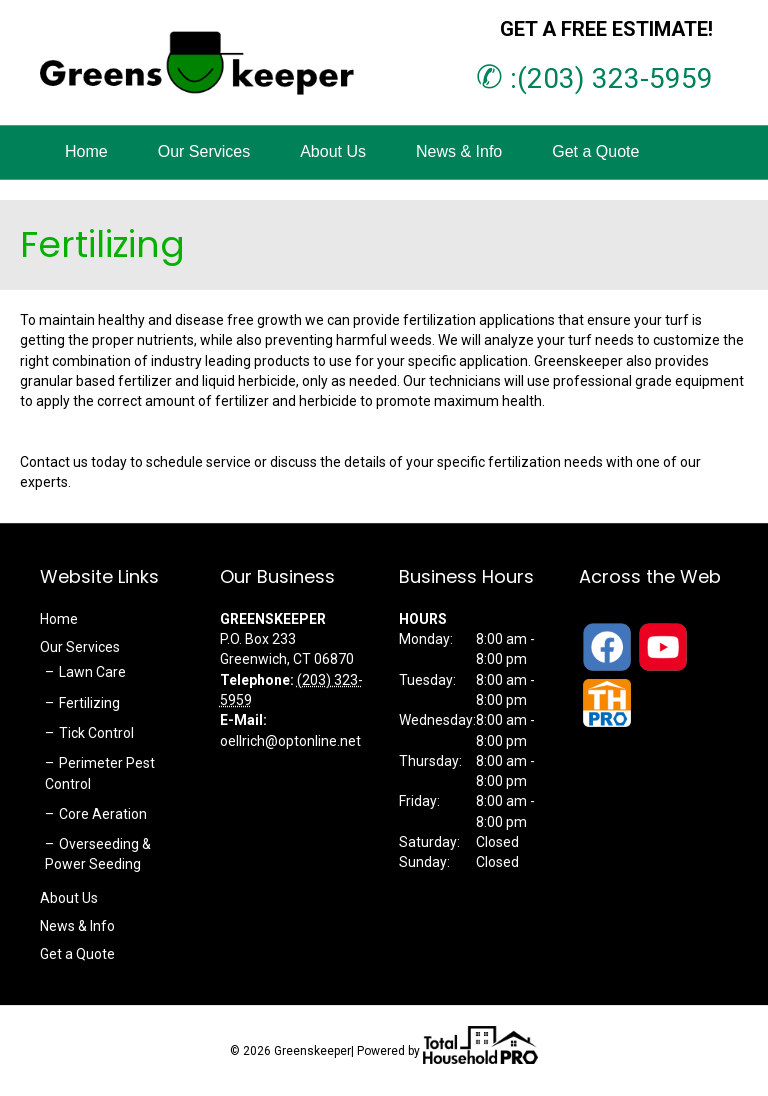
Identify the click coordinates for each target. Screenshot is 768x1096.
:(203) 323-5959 (594, 78)
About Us (333, 151)
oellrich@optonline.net (290, 741)
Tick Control (96, 733)
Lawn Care (92, 672)
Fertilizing (89, 703)
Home (86, 151)
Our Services (204, 151)
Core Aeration (103, 814)
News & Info (459, 151)
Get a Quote (595, 151)
